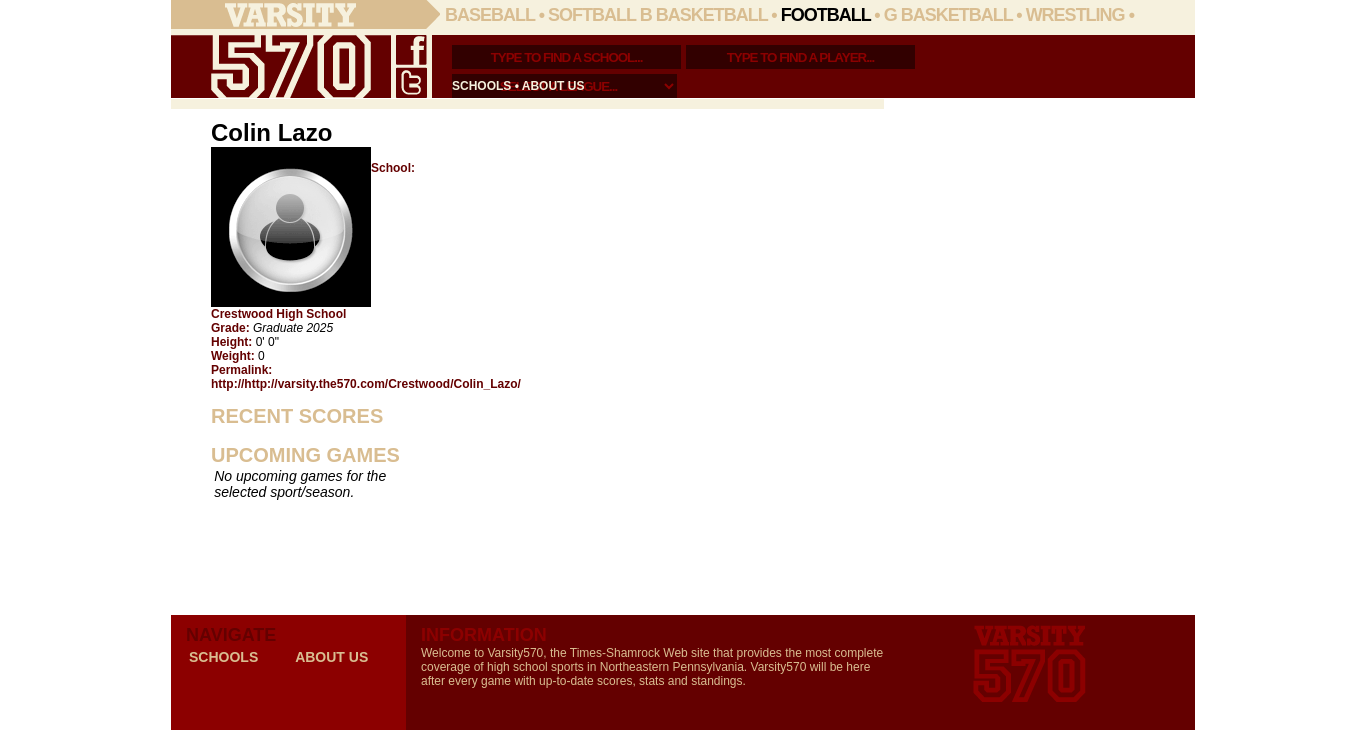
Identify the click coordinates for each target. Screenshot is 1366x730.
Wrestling (1075, 15)
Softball (592, 15)
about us (553, 86)
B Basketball (704, 15)
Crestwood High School (278, 314)
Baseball (490, 15)
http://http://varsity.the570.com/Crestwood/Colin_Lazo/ (366, 384)
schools (481, 86)
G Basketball (948, 15)
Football (826, 15)
